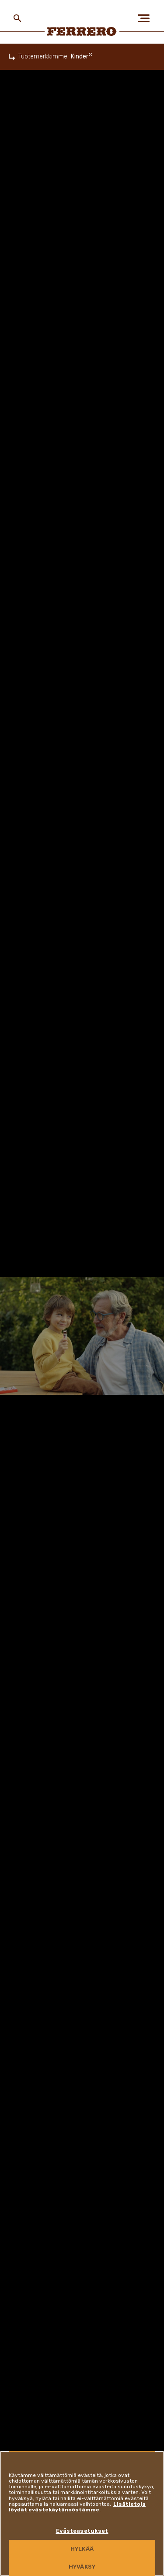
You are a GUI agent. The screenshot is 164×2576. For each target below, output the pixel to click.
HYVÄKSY (82, 2566)
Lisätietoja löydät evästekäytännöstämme (77, 2507)
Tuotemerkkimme (42, 56)
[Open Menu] (146, 18)
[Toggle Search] (17, 18)
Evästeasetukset (82, 2531)
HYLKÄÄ (82, 2548)
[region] (82, 2513)
